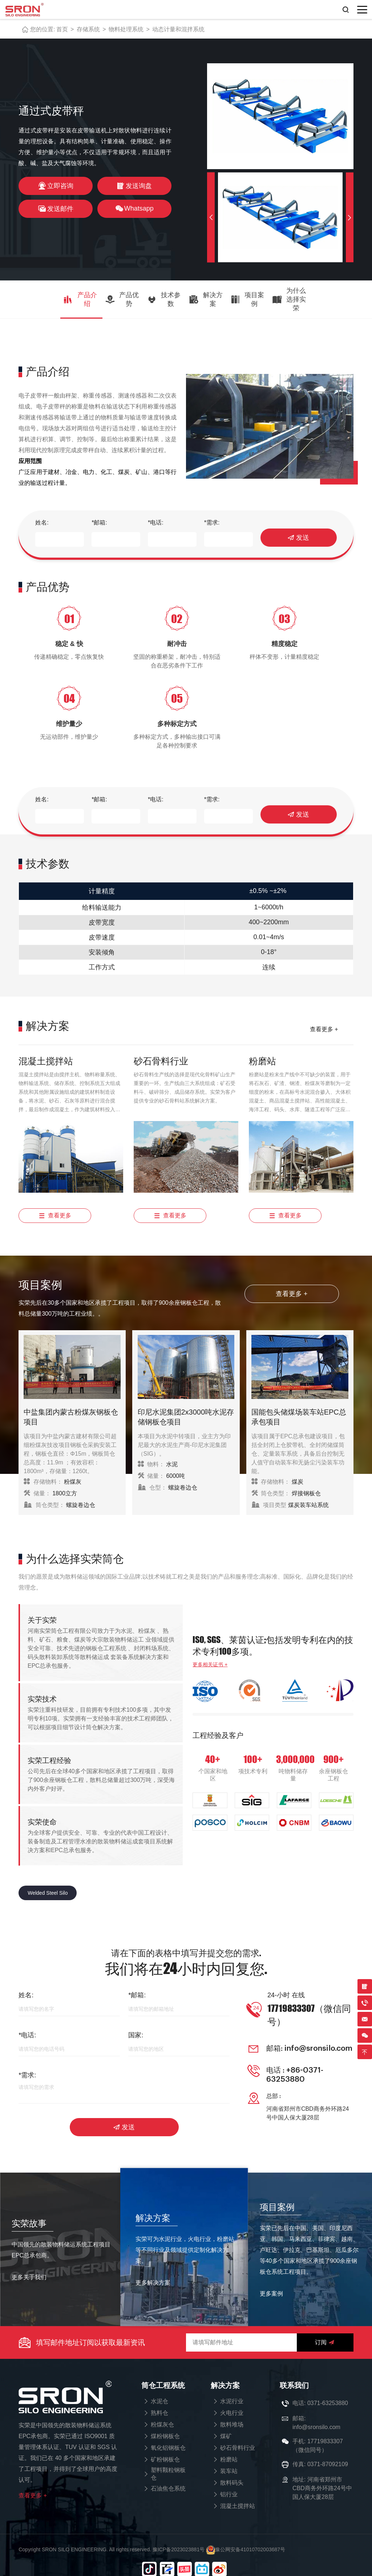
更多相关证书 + (210, 1661)
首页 (62, 29)
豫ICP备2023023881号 (179, 2538)
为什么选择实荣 (289, 299)
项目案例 (247, 299)
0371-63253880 (327, 2392)
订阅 (325, 2331)
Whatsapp (134, 209)
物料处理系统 (126, 29)
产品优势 (122, 299)
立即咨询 (55, 186)
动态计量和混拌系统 (178, 29)
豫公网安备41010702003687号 (245, 2538)
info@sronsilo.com (317, 2042)
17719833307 (325, 2430)
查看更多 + (324, 1027)
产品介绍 (80, 299)
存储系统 (88, 29)
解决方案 (206, 299)
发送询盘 (134, 186)
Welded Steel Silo (48, 1890)
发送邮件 (55, 209)
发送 (298, 537)
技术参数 (164, 299)
